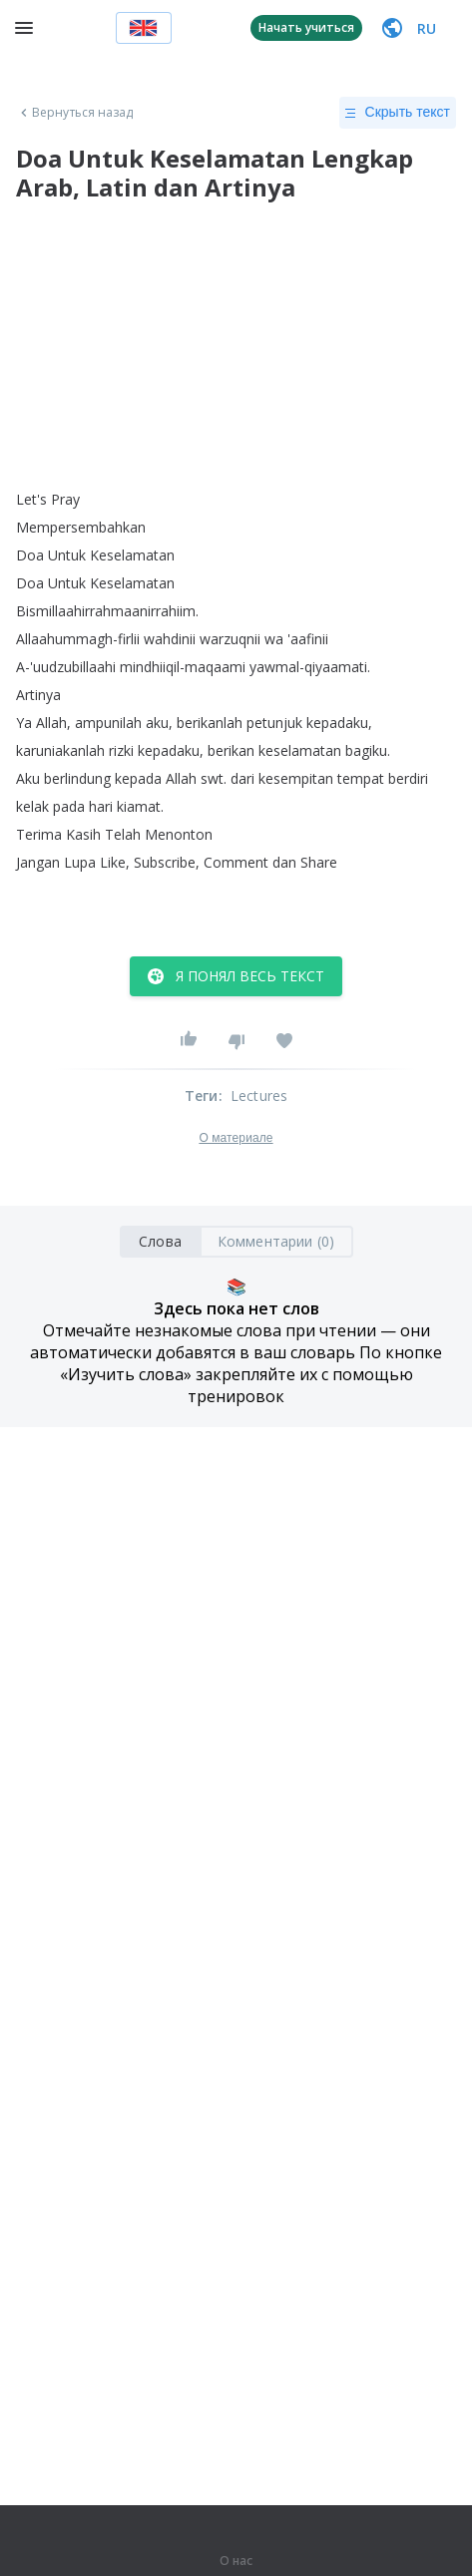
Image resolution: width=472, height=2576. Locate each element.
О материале (235, 1138)
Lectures (259, 1095)
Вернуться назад (75, 113)
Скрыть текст (397, 113)
